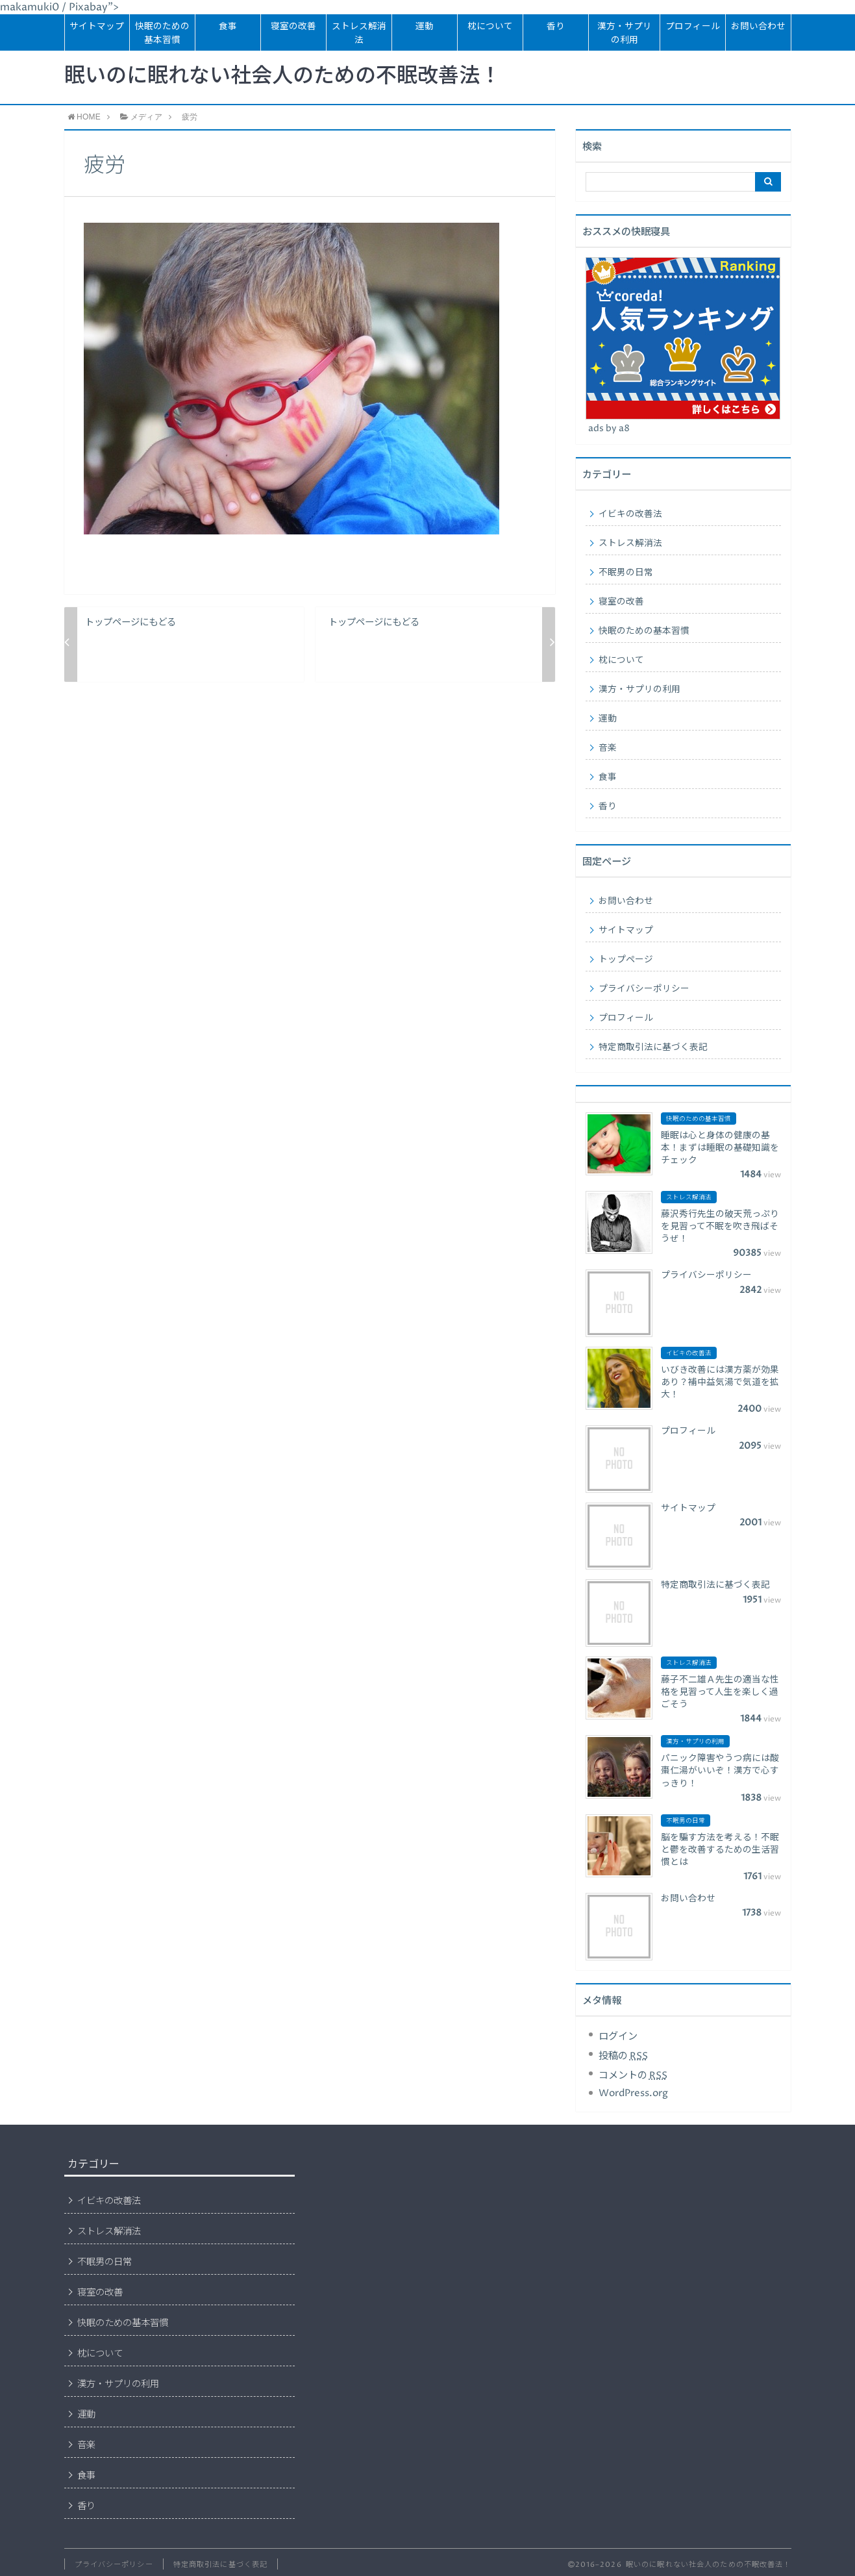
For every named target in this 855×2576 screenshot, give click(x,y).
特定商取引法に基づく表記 (653, 1047)
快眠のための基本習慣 (162, 33)
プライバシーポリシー (644, 989)
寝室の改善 (293, 26)
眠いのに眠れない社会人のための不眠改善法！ (282, 76)
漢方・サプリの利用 (624, 33)
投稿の (623, 2056)
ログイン (618, 2037)
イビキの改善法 (630, 514)
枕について (490, 26)
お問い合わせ (758, 26)
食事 (228, 26)
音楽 (608, 748)
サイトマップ (96, 26)
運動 (424, 26)
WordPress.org (633, 2093)
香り (556, 26)
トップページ (626, 960)
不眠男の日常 (626, 573)
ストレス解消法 (359, 33)
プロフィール (692, 26)
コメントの (633, 2075)
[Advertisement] (421, 2248)
